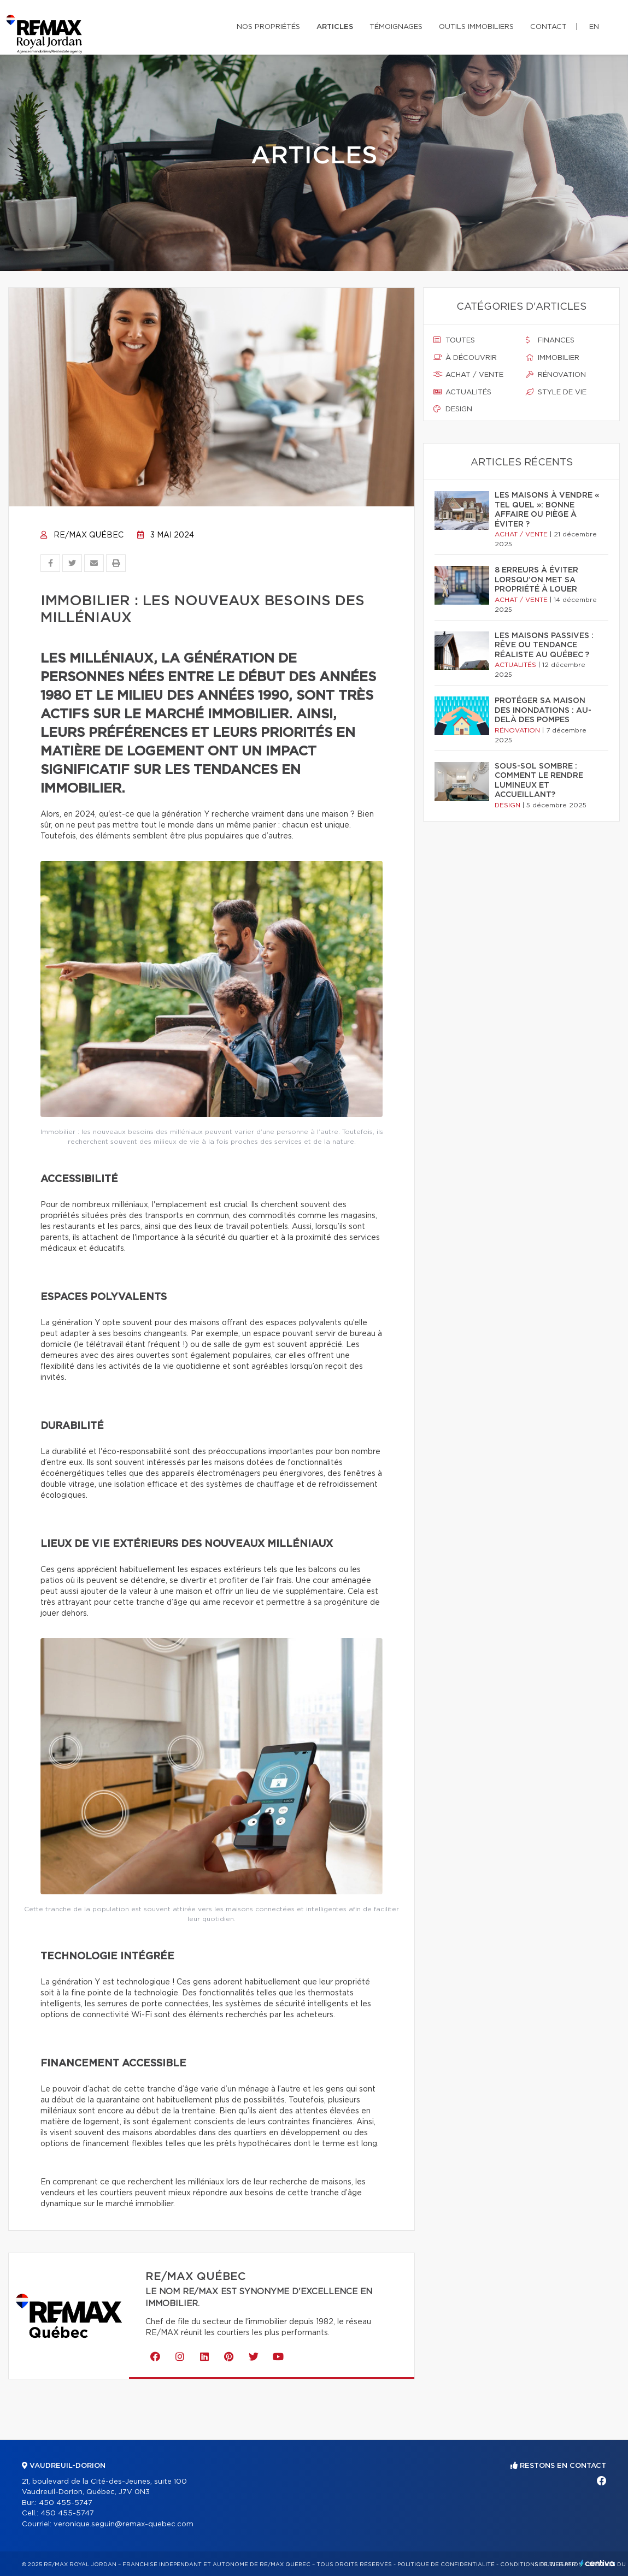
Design (452, 409)
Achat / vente (468, 375)
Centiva (597, 2563)
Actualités (462, 392)
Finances (550, 340)
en (594, 27)
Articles (334, 27)
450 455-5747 (65, 2503)
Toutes (454, 340)
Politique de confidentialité (446, 2564)
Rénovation (556, 375)
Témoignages (395, 27)
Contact (548, 27)
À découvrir (465, 358)
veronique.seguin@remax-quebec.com (123, 2524)
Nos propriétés (268, 27)
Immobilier (552, 358)
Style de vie (556, 392)
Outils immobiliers (476, 27)
